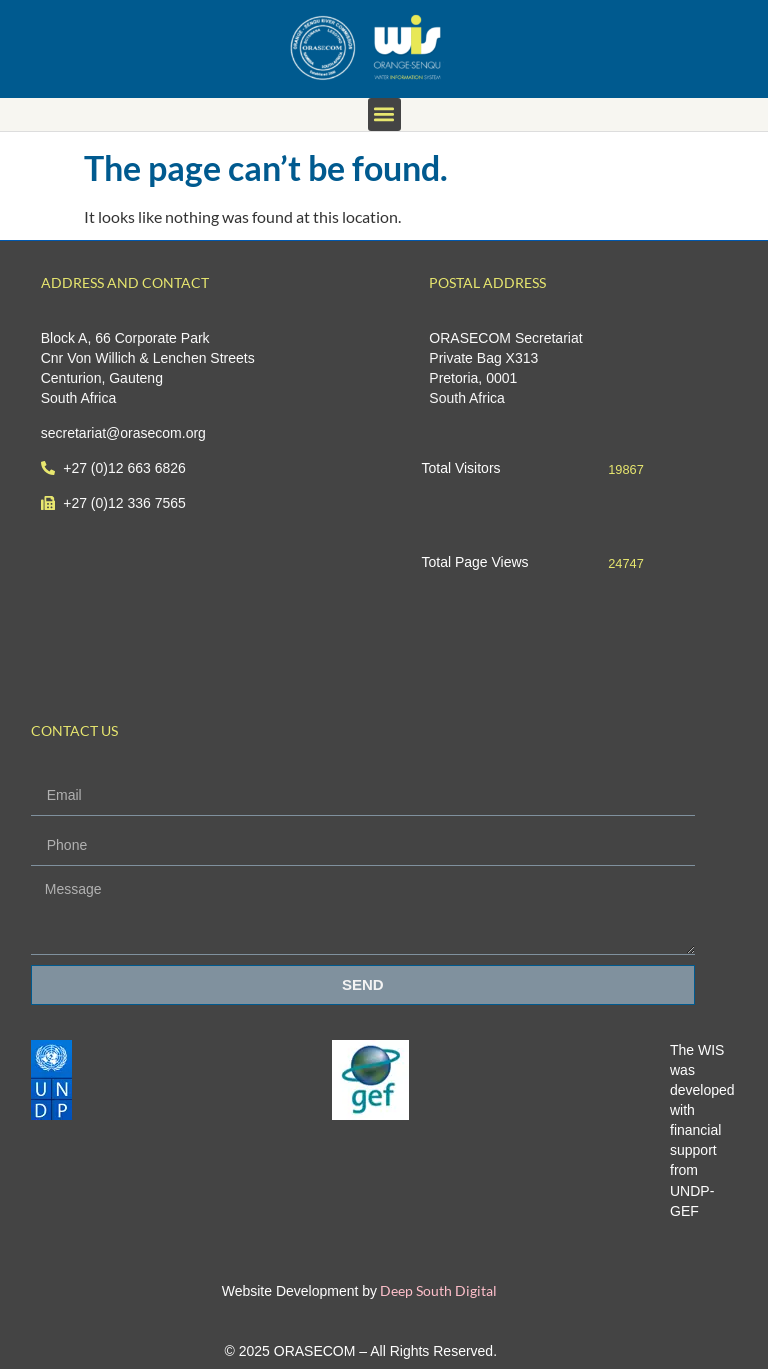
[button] (384, 114)
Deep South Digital (437, 1290)
